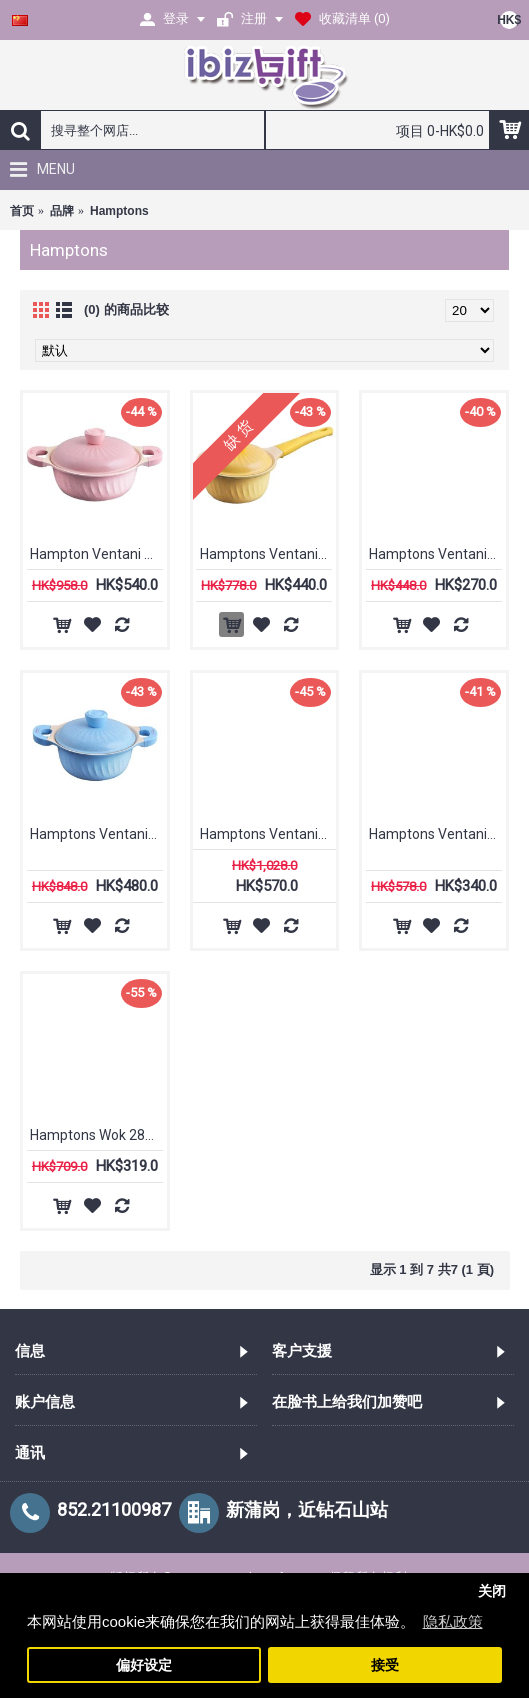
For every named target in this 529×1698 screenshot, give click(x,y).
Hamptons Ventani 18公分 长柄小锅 (268, 554)
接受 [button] (385, 1665)
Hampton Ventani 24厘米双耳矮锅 (98, 554)
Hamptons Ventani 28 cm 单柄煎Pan (437, 834)
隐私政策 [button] (453, 1621)
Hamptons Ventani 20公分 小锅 (98, 834)
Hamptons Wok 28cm (97, 1135)
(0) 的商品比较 (126, 309)
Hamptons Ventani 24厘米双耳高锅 (268, 834)
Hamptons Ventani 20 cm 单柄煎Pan (437, 554)
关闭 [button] (492, 1591)
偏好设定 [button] (144, 1665)
